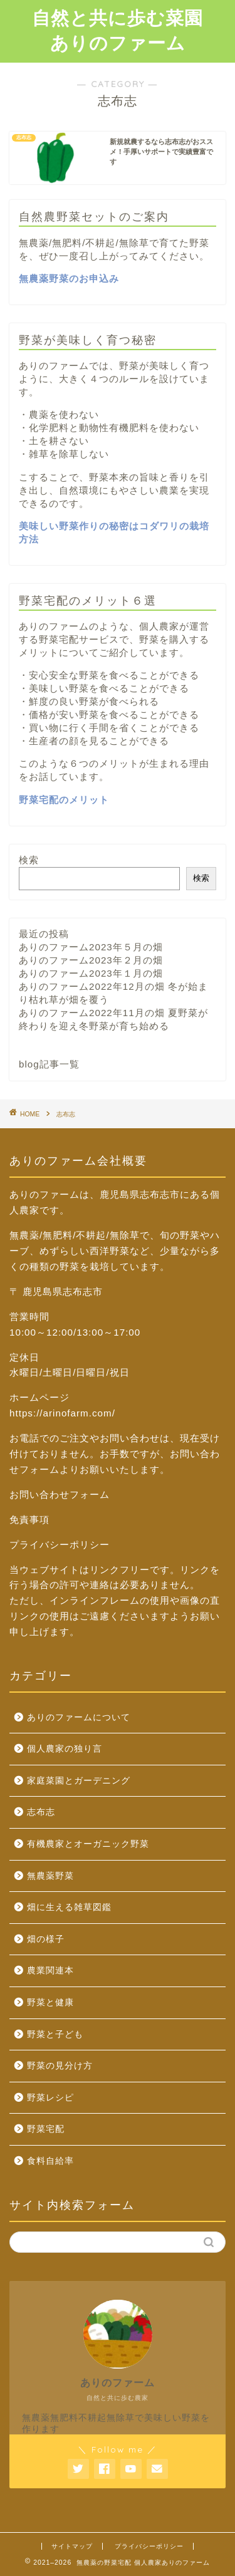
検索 (29, 859)
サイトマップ (72, 2546)
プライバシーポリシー (59, 1544)
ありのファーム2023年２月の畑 (91, 960)
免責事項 (29, 1519)
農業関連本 (50, 1970)
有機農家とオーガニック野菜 (88, 1844)
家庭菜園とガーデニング (78, 1780)
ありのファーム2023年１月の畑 (91, 973)
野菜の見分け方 (60, 2065)
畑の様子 (46, 1939)
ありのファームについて (78, 1717)
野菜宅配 (46, 2129)
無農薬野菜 (50, 1876)
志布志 (41, 1812)
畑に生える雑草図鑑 (69, 1907)
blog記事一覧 (49, 1064)
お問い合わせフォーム (59, 1494)
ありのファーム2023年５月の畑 (91, 947)
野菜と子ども (55, 2034)
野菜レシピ (50, 2097)
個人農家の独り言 (64, 1748)
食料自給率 (50, 2161)
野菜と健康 (50, 2002)
